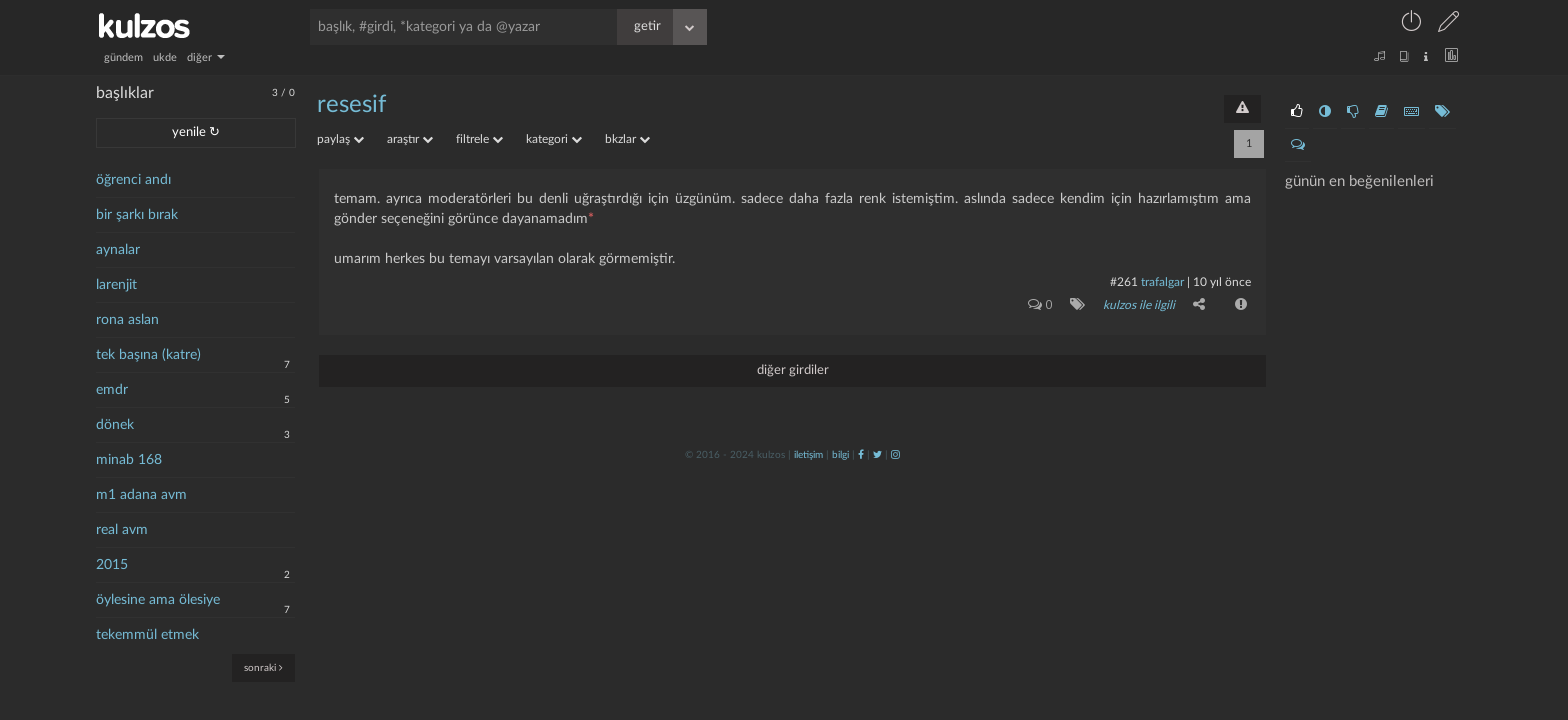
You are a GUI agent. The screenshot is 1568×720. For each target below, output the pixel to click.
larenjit (116, 285)
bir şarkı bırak (137, 215)
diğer (206, 57)
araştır (410, 139)
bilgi (840, 455)
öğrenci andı (133, 180)
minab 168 (129, 460)
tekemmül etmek (147, 635)
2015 (112, 565)
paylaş (340, 139)
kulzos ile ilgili (1139, 305)
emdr (112, 390)
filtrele (479, 139)
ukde (165, 57)
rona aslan (127, 320)
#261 (1124, 282)
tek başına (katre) (148, 355)
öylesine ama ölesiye (158, 600)
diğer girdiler (793, 370)
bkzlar (627, 139)
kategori (554, 139)
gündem (123, 57)
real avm (122, 530)
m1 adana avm (141, 495)
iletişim (808, 455)
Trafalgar (1162, 282)
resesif (351, 105)
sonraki (263, 667)
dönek (115, 425)
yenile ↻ (196, 132)
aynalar (118, 250)
